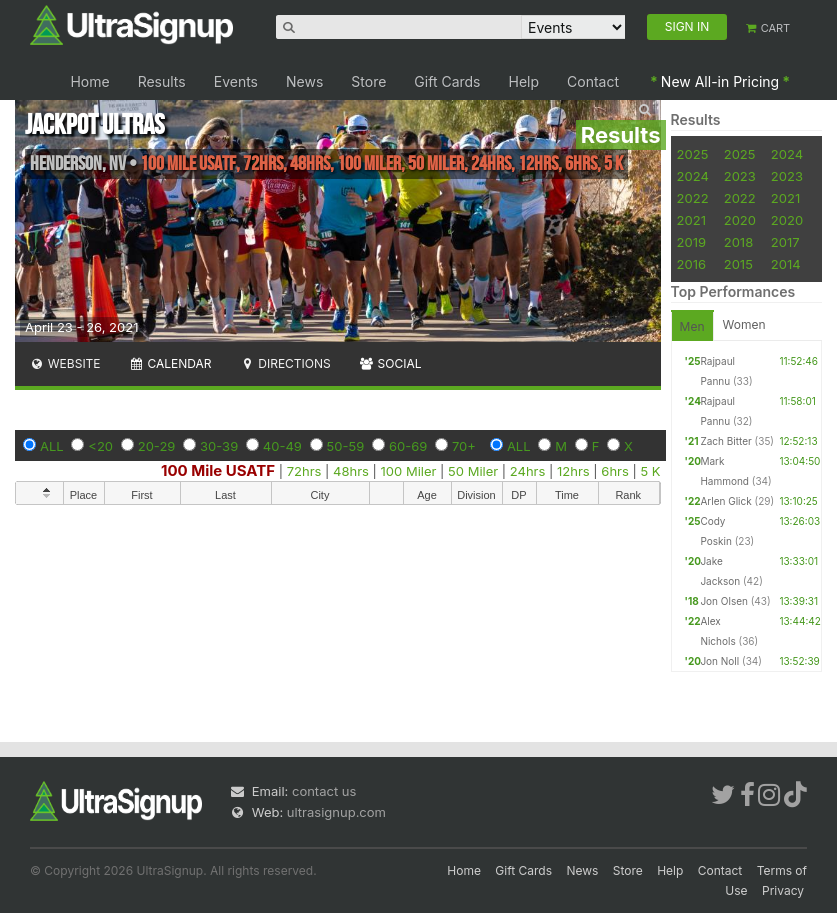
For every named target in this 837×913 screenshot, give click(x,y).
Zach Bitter (725, 441)
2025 (693, 154)
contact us (324, 791)
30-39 (219, 446)
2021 (785, 198)
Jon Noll (719, 661)
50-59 (346, 446)
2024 (787, 154)
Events (236, 81)
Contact (593, 81)
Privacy (783, 890)
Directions (284, 363)
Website (65, 363)
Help (524, 81)
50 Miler (473, 471)
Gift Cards (447, 81)
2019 (691, 242)
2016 (691, 264)
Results (162, 81)
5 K (650, 471)
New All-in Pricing (720, 81)
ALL (52, 446)
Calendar (170, 363)
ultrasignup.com (336, 812)
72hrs (304, 471)
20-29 (157, 446)
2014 (786, 264)
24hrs (528, 471)
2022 (693, 198)
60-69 (408, 446)
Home (89, 81)
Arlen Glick (725, 501)
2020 (740, 220)
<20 (100, 446)
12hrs (573, 471)
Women (744, 324)
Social (390, 363)
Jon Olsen (724, 601)
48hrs (351, 471)
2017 (785, 242)
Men (692, 326)
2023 (740, 176)
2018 (738, 242)
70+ (464, 446)
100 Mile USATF (218, 470)
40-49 (282, 446)
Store (368, 81)
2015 (738, 264)
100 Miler (409, 471)
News (304, 81)
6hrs (615, 471)
